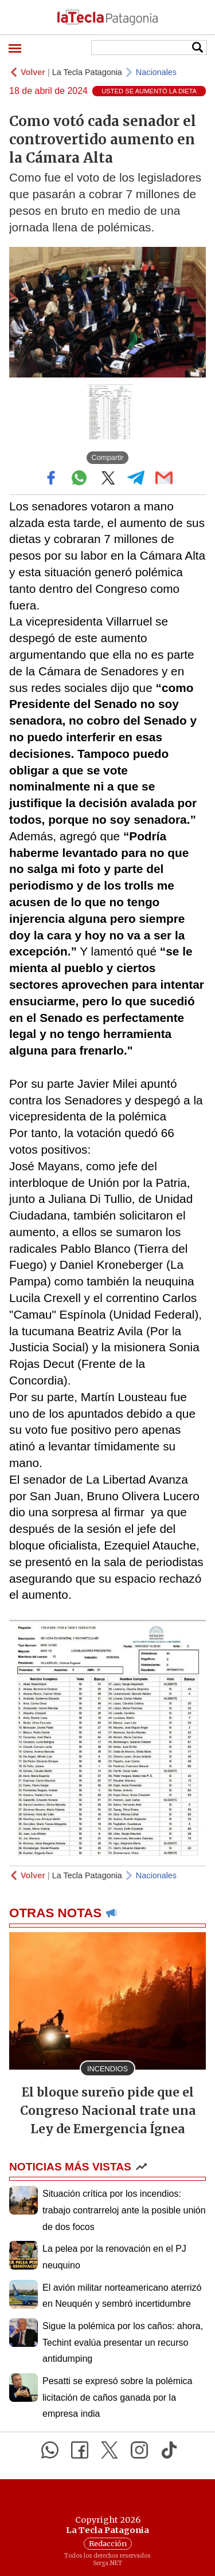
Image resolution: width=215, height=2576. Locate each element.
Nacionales (156, 72)
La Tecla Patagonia (87, 72)
